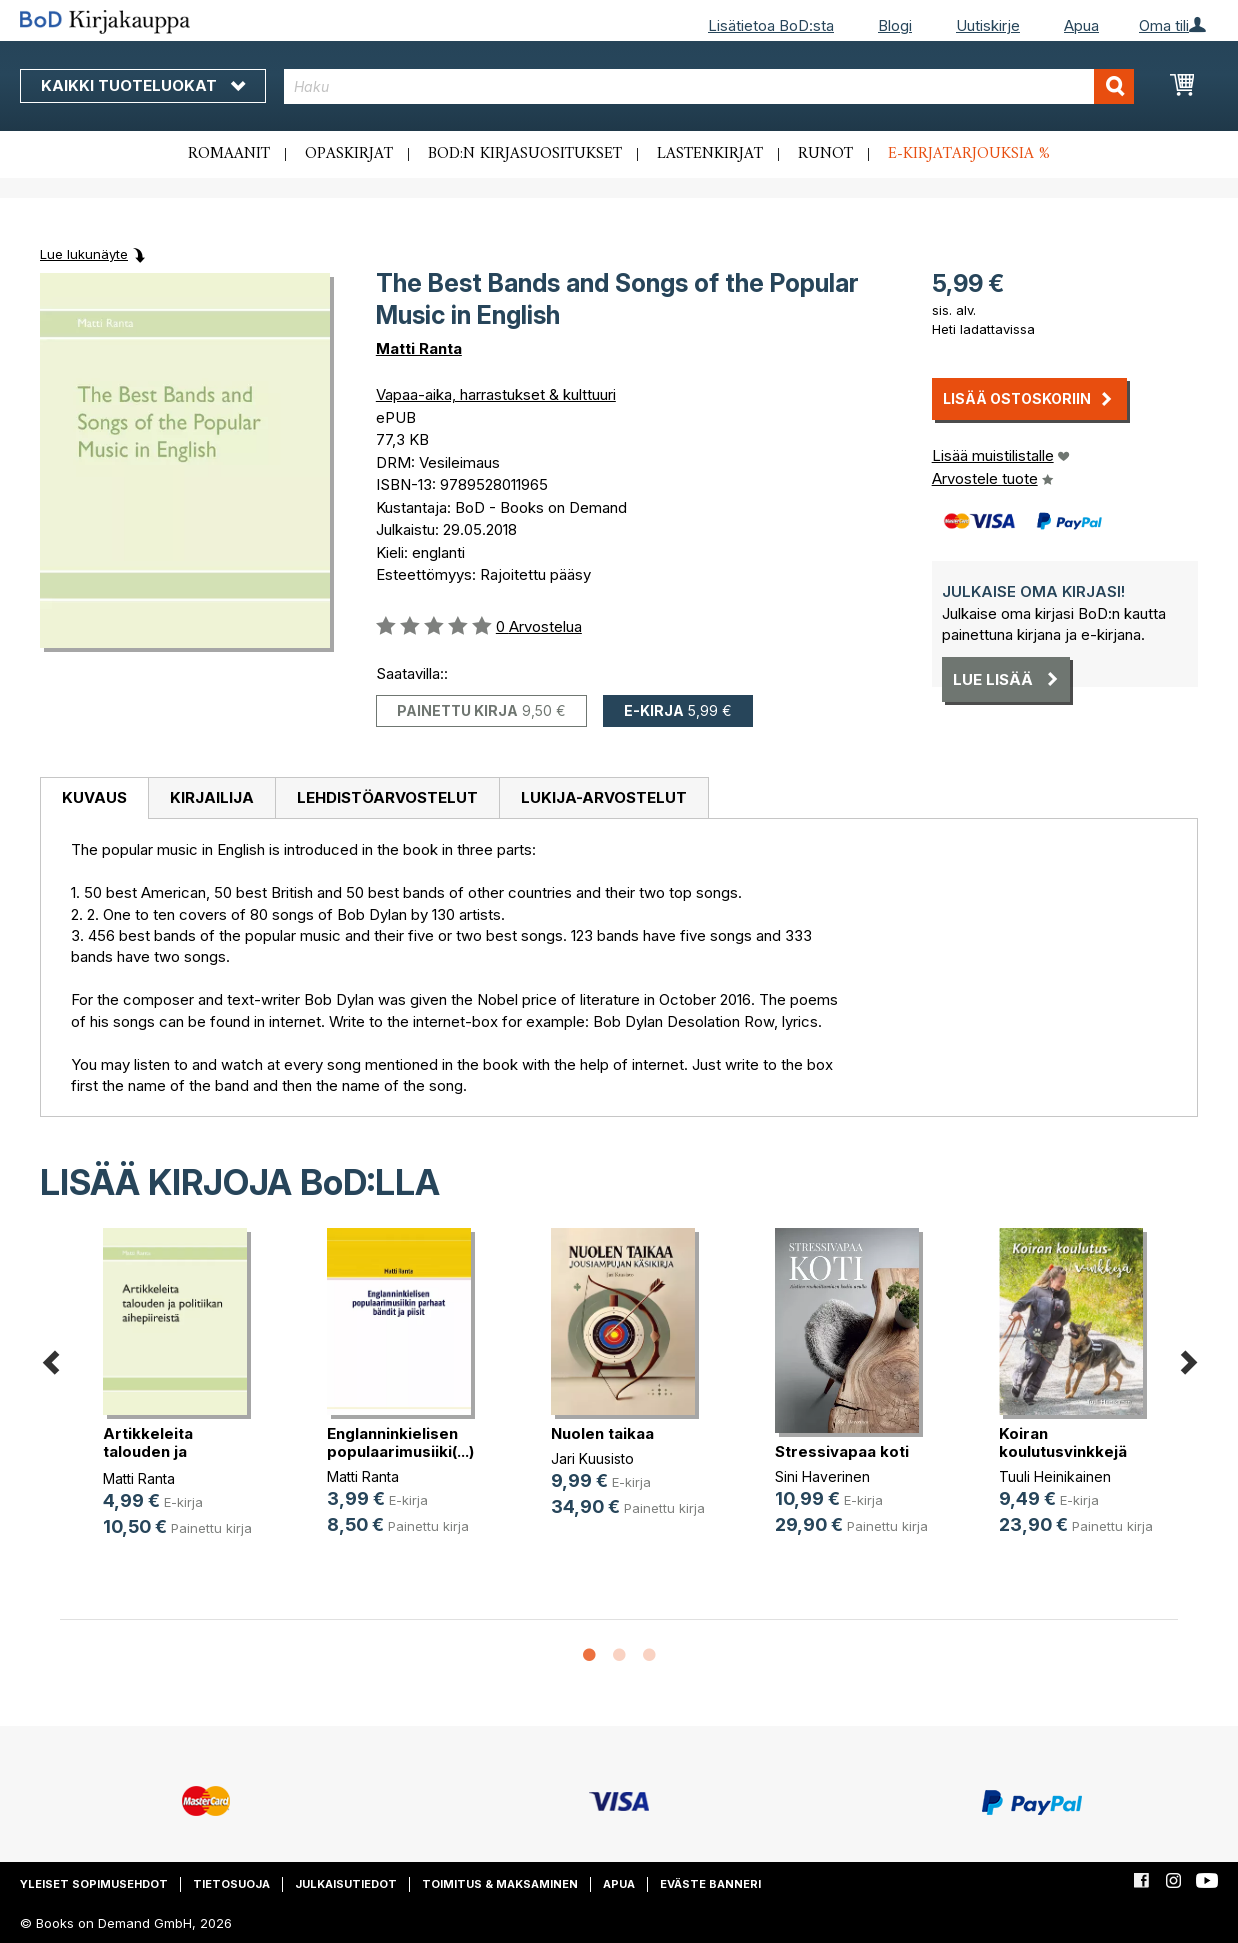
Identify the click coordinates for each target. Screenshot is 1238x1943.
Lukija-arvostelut (604, 797)
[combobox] (709, 86)
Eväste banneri (710, 1884)
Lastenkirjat (710, 154)
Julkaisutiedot (346, 1884)
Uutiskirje (988, 25)
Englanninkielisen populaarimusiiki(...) (400, 1442)
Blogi (895, 25)
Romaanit (229, 154)
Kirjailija (212, 797)
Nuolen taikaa (602, 1433)
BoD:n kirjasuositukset (525, 154)
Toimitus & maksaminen (500, 1884)
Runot (825, 154)
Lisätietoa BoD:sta (771, 25)
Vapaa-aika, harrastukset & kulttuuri (496, 394)
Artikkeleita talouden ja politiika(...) (148, 1451)
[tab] (94, 799)
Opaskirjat (349, 154)
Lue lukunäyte (84, 254)
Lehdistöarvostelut (387, 797)
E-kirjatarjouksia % (969, 154)
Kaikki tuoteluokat (143, 85)
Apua (1081, 25)
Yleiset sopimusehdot (94, 1884)
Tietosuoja (231, 1884)
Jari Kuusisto (592, 1458)
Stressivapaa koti (842, 1451)
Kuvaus (94, 797)
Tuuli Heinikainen (1055, 1476)
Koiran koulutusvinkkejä (1063, 1442)
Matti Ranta (419, 348)
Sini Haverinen (822, 1476)
